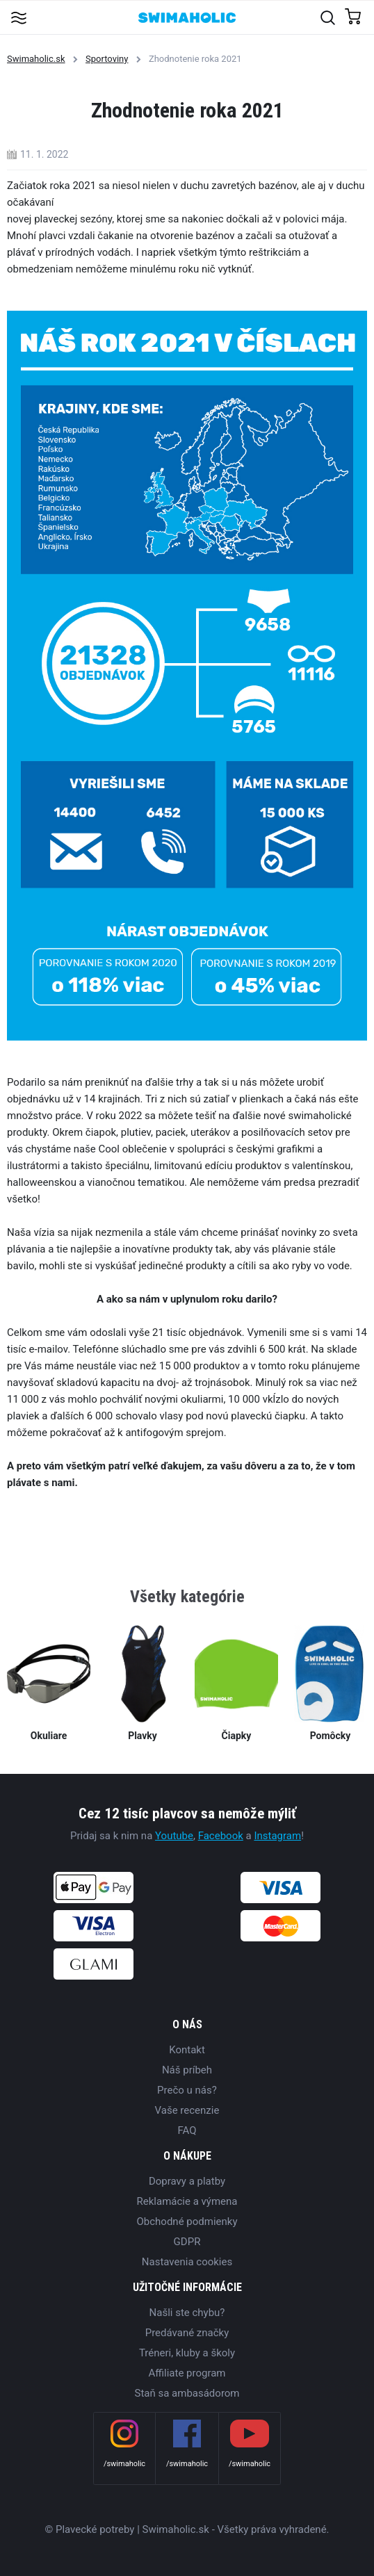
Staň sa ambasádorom (186, 2393)
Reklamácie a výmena (187, 2201)
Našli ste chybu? (187, 2312)
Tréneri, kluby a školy (187, 2353)
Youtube (174, 1835)
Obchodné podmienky (186, 2221)
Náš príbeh (187, 2070)
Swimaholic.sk (36, 59)
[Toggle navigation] (18, 17)
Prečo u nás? (187, 2090)
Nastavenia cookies (187, 2262)
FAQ (186, 2130)
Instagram (277, 1835)
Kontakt (187, 2050)
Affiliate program (186, 2373)
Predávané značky (187, 2332)
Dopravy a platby (187, 2181)
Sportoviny (107, 59)
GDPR (187, 2241)
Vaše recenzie (187, 2110)
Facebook (220, 1835)
